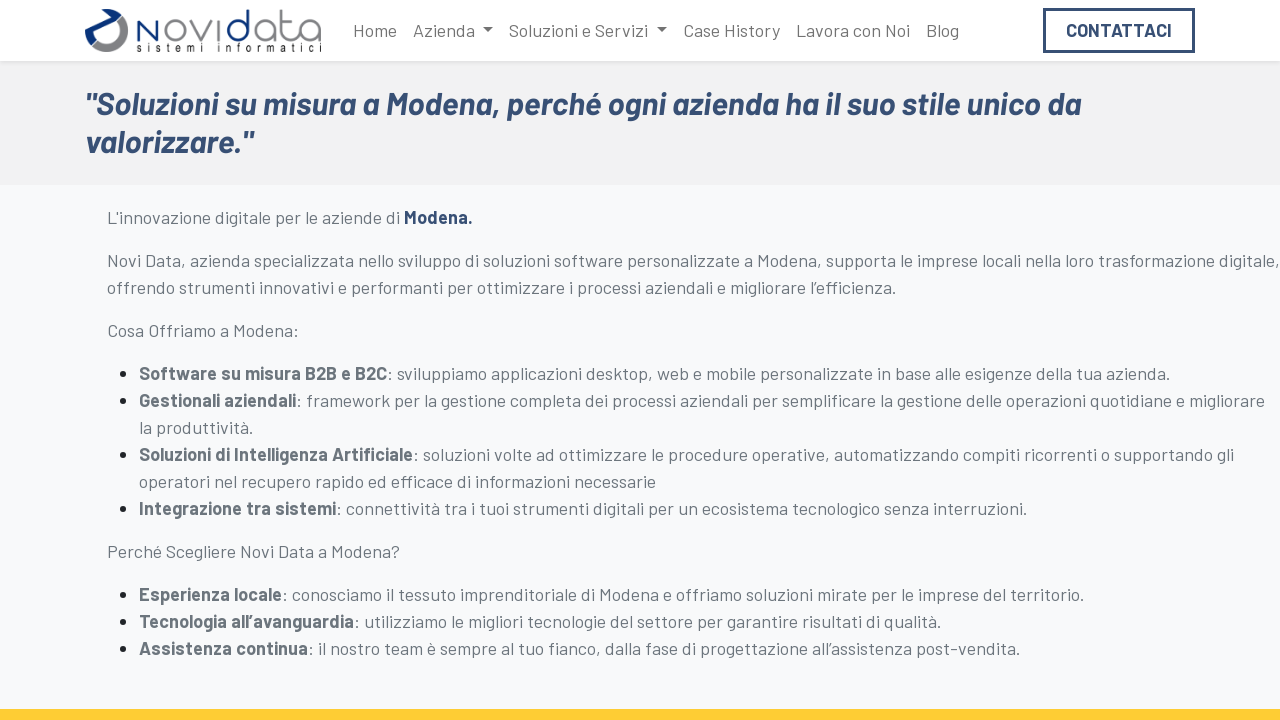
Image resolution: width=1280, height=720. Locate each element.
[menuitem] (375, 30)
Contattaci (1119, 30)
